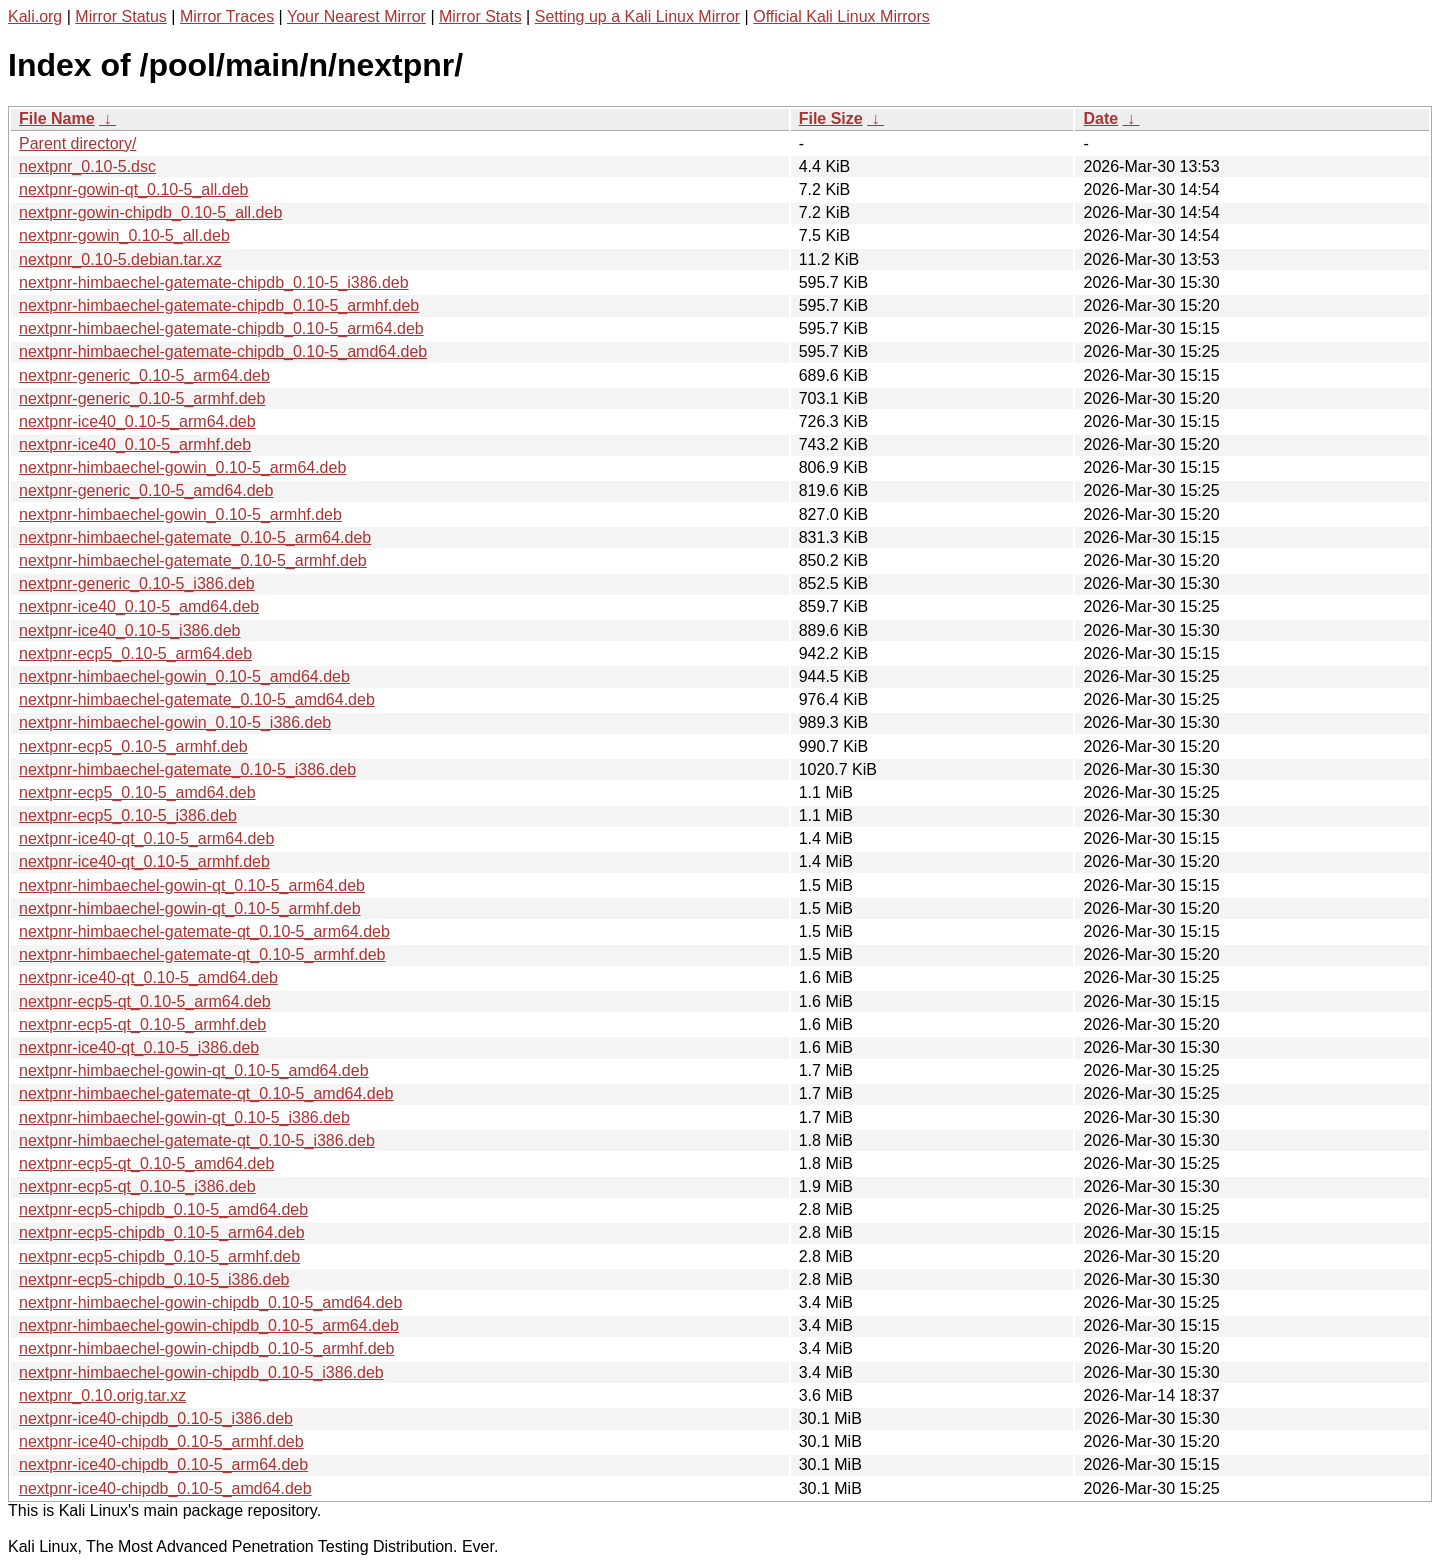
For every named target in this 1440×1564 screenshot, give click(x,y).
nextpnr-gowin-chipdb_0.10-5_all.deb (150, 212)
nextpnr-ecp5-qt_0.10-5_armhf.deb (142, 1024)
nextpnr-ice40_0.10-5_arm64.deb (137, 421)
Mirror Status (121, 16)
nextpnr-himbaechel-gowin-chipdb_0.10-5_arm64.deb (209, 1325)
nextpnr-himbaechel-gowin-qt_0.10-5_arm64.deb (192, 885)
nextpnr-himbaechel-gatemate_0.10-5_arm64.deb (195, 537)
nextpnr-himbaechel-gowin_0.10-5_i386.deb (175, 722)
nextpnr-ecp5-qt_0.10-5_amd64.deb (146, 1163)
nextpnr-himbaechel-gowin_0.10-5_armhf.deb (180, 514)
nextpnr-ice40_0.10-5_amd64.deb (139, 606)
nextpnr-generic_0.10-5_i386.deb (137, 583)
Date (1100, 118)
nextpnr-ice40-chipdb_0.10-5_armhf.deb (161, 1441)
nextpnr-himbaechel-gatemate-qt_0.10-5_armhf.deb (202, 954)
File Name (57, 118)
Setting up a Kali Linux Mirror (637, 16)
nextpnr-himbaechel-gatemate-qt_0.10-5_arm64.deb (204, 931)
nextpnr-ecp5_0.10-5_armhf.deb (133, 746)
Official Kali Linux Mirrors (841, 16)
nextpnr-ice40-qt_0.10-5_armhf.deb (144, 861)
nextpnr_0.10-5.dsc (87, 166)
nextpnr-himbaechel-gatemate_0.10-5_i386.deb (187, 769)
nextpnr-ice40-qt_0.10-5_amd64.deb (148, 977)
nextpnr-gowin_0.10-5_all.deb (124, 235)
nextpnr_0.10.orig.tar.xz (102, 1395)
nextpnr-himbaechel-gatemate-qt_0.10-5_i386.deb (197, 1140)
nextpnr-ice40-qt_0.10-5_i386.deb (139, 1047)
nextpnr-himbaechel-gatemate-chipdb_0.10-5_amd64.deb (223, 351)
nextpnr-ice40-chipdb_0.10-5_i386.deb (156, 1418)
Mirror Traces (227, 16)
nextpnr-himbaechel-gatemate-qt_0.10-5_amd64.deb (206, 1093)
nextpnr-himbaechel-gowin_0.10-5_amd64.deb (184, 676)
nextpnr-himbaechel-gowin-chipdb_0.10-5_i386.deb (201, 1372)
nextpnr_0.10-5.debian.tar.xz (120, 259)
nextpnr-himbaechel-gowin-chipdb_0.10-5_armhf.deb (206, 1348)
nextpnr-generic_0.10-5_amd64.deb (146, 490)
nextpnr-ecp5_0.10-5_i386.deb (128, 815)
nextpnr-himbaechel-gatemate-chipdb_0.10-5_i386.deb (214, 282)
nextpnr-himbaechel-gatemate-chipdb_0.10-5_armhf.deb (219, 305)
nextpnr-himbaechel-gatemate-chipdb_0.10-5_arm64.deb (221, 328)
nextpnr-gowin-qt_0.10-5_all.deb (133, 189)
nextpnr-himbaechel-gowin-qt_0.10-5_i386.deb (184, 1117)
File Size (831, 118)
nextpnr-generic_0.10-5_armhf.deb (142, 398)
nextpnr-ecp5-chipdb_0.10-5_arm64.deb (162, 1232)
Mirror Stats (480, 16)
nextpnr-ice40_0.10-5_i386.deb (130, 630)
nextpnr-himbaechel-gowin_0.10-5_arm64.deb (182, 467)
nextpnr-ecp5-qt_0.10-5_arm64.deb (145, 1001)
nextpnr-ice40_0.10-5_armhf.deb (135, 444)
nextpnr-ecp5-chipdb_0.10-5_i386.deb (154, 1279)
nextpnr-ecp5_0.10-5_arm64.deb (135, 653)
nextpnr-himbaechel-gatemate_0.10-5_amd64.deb (197, 699)
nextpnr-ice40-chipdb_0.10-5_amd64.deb (165, 1488)
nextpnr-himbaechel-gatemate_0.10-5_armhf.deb (193, 560)
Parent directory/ (77, 143)
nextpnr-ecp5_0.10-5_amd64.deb (137, 792)
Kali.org (35, 16)
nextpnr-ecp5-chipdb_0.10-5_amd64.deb (163, 1209)
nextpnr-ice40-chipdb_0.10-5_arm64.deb (163, 1464)
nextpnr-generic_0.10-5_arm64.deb (144, 375)
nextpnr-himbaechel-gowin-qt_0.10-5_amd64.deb (194, 1070)
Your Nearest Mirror (356, 16)
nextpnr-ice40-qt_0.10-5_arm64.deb (146, 838)
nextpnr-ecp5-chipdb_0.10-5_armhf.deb (159, 1256)
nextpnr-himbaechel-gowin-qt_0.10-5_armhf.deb (190, 908)
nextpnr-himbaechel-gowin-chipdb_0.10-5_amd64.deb (210, 1302)
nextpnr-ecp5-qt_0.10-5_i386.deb (137, 1186)
